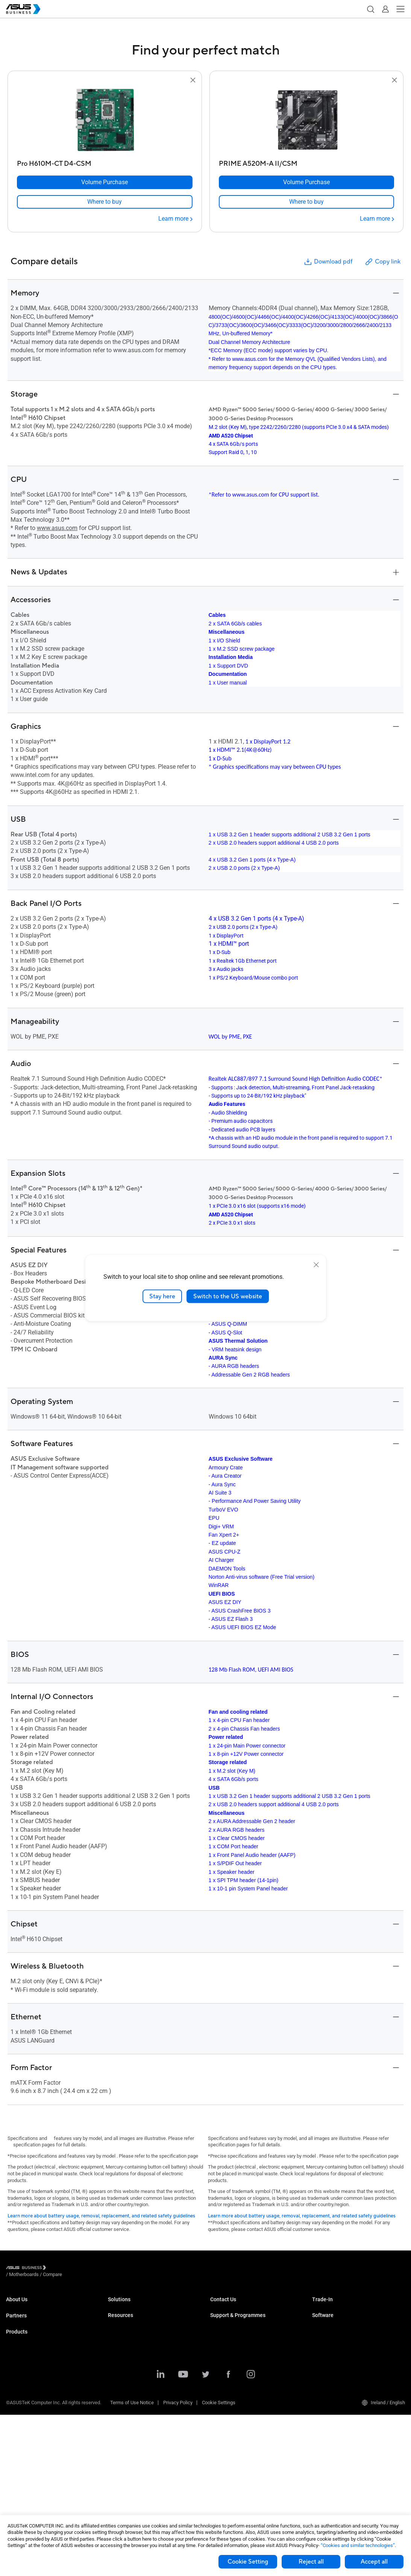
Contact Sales (225, 2317)
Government (121, 2408)
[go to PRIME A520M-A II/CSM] (306, 120)
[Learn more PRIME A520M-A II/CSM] (377, 219)
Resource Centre (125, 2459)
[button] (370, 9)
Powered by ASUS (229, 2380)
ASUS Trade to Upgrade (337, 2306)
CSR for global (21, 2317)
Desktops (16, 2374)
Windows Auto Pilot (332, 2369)
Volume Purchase (229, 2306)
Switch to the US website (227, 1296)
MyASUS (321, 2335)
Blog (112, 2493)
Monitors (15, 2396)
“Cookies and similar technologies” (358, 2545)
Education (118, 2329)
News (114, 2481)
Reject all (311, 2561)
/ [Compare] (93, 2269)
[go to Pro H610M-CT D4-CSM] (104, 120)
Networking (18, 2408)
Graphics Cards (22, 2441)
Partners (16, 2334)
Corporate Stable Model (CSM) (242, 2369)
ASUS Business (22, 2306)
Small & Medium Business (136, 2306)
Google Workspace (128, 2430)
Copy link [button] (382, 262)
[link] (105, 202)
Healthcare (119, 2351)
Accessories (19, 2464)
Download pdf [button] (327, 262)
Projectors (17, 2453)
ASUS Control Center (333, 2346)
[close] (316, 1264)
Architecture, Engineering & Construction (150, 2374)
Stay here (162, 1296)
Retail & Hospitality (128, 2340)
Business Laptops (25, 2362)
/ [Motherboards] (65, 2269)
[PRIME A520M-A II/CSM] (306, 161)
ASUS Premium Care (231, 2357)
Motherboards (21, 2430)
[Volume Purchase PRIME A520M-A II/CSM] (306, 182)
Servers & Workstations (31, 2419)
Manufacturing (123, 2362)
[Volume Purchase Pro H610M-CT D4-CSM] (105, 182)
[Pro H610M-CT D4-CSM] (105, 161)
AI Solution (119, 2419)
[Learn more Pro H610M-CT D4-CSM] (175, 219)
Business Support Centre (236, 2346)
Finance (116, 2396)
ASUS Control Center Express (342, 2357)
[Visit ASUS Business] (27, 2269)
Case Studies (122, 2470)
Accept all (374, 2561)
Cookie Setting (247, 2561)
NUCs (12, 2385)
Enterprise (118, 2317)
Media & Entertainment (132, 2385)
